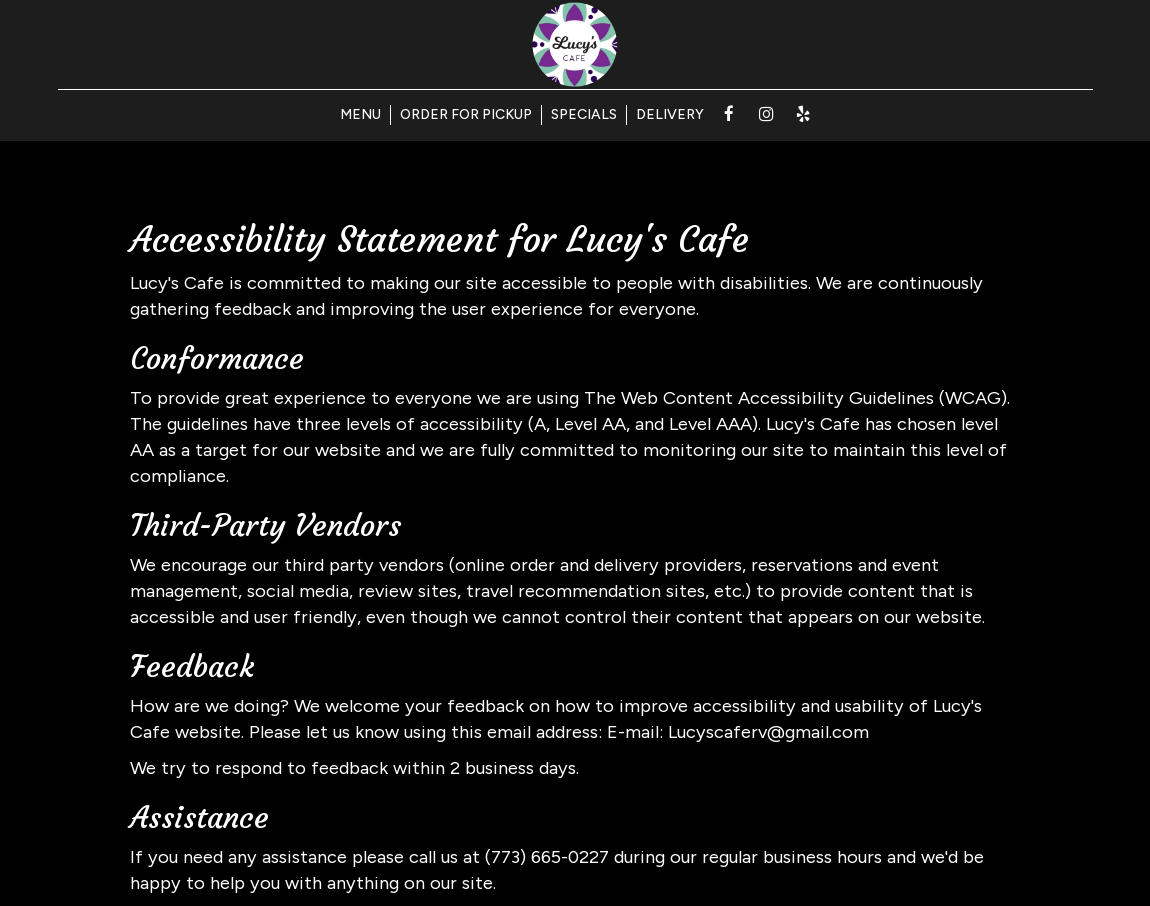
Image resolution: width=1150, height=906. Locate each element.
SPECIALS (584, 114)
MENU (360, 114)
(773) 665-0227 (547, 857)
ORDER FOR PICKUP (466, 114)
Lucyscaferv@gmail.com (768, 732)
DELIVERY (670, 114)
